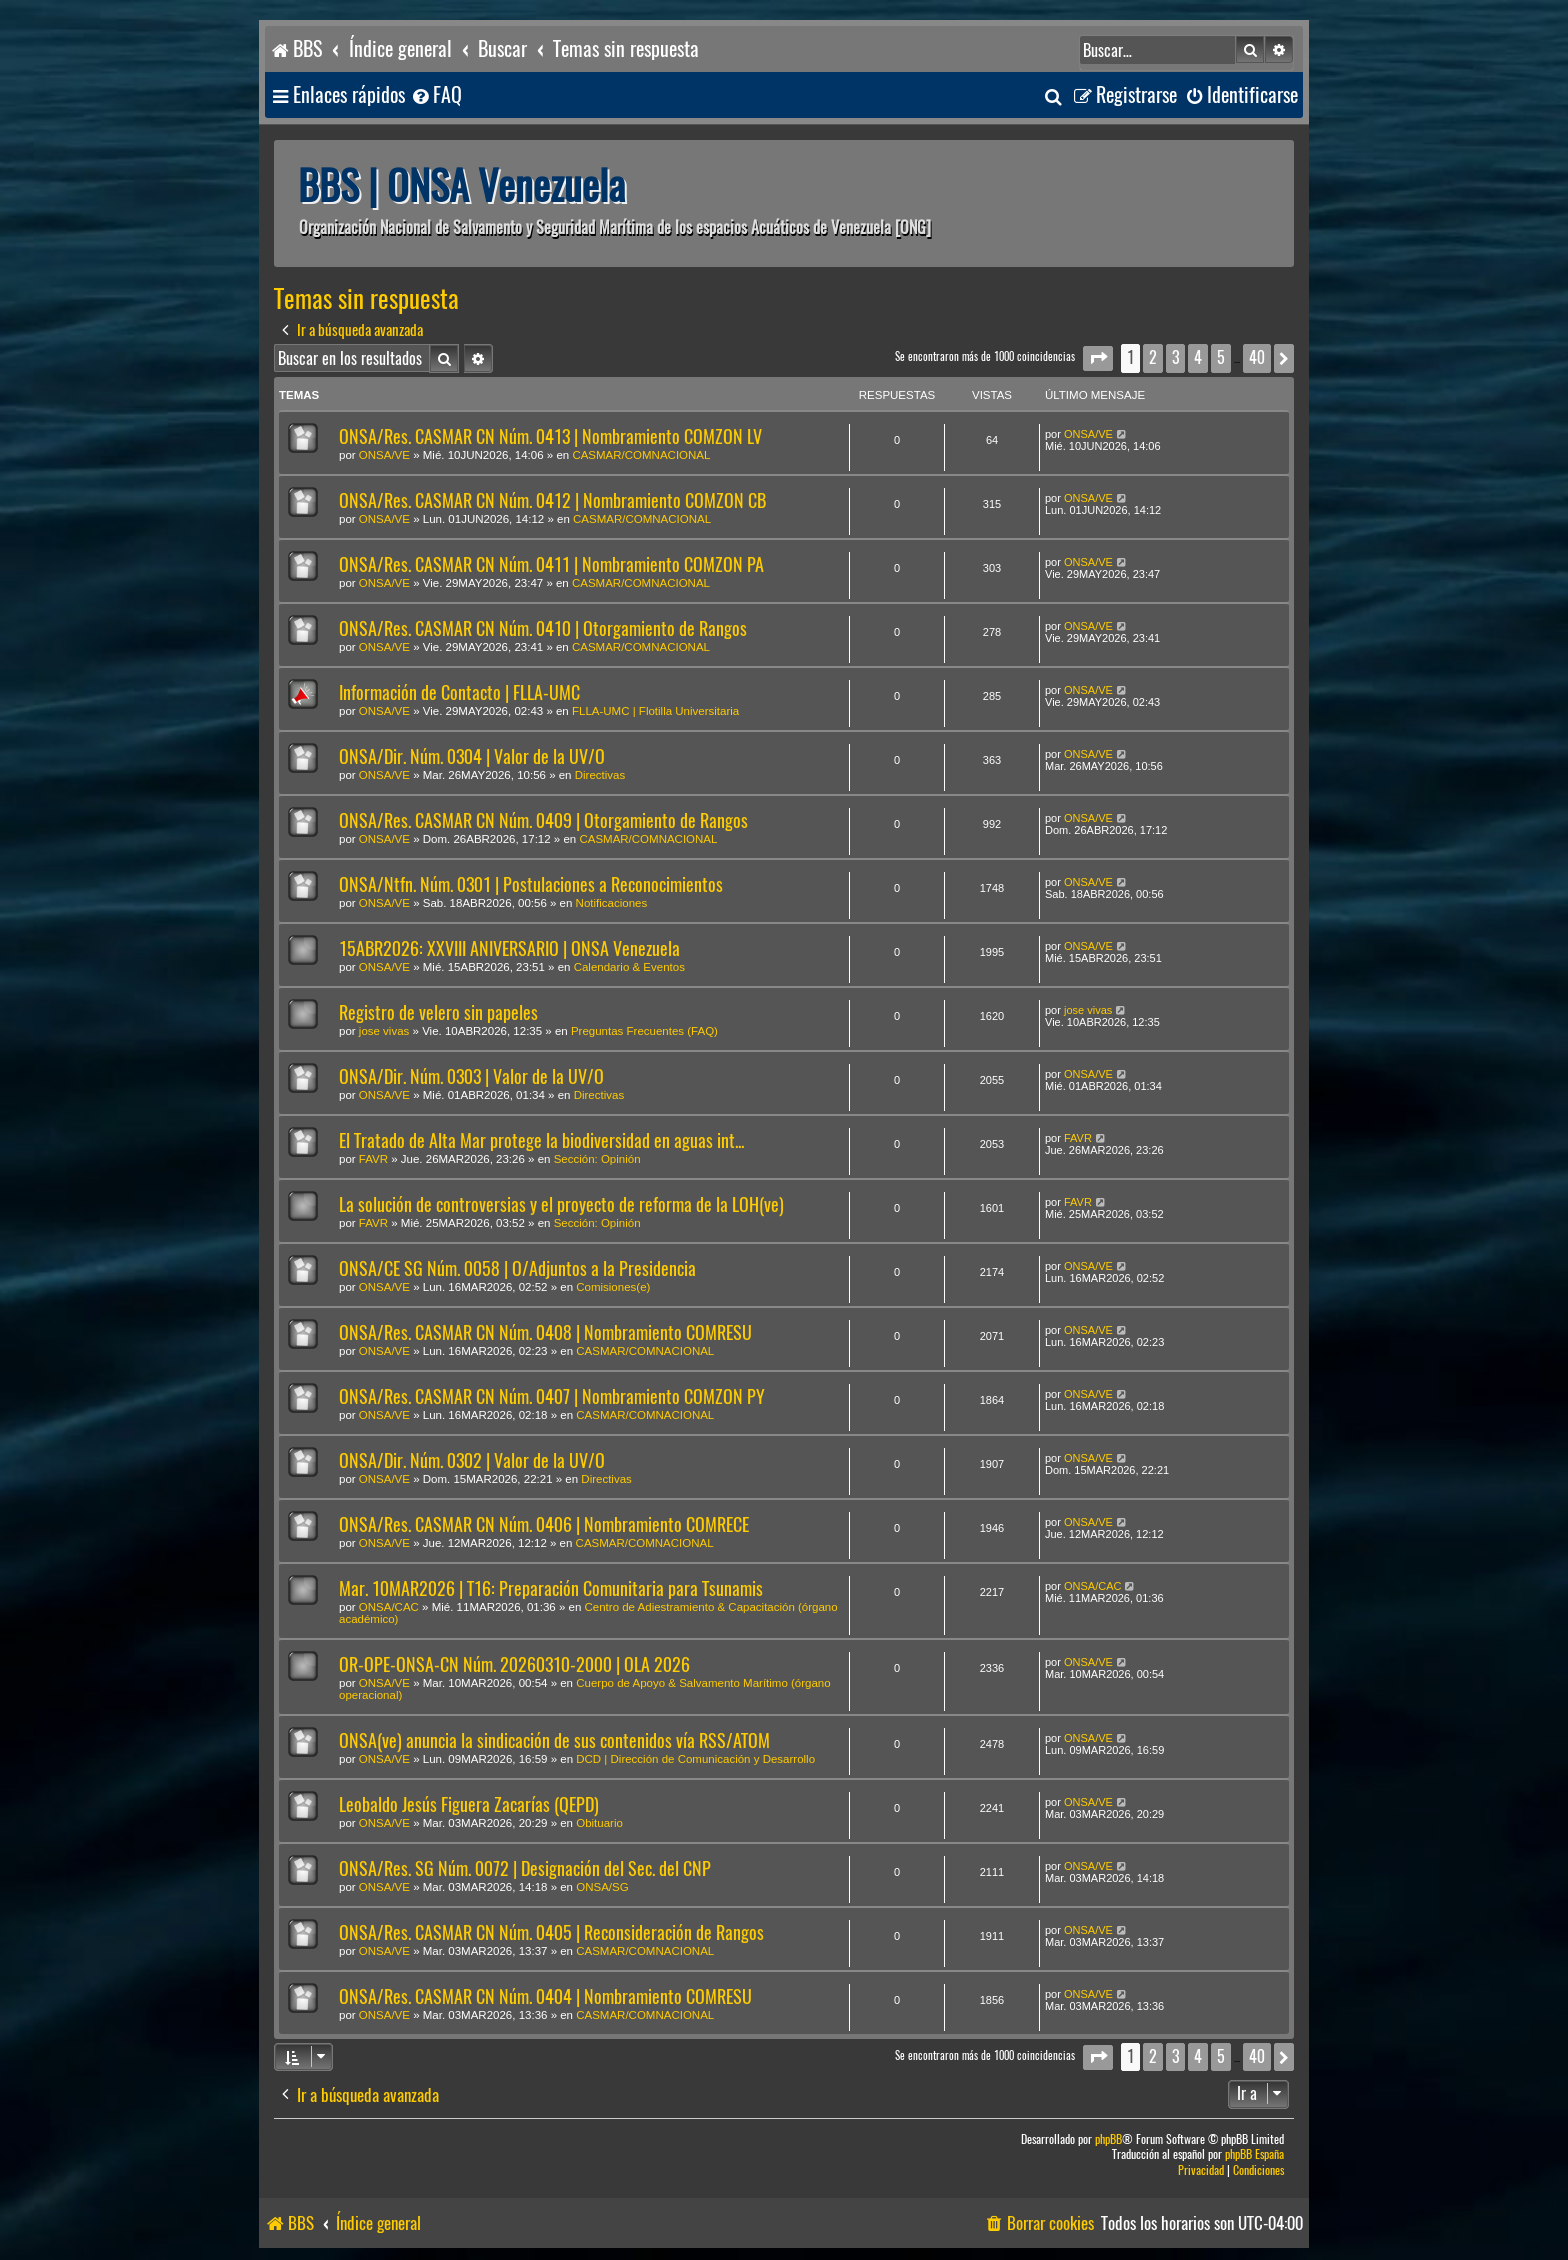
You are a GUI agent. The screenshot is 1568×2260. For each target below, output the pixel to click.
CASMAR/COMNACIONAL (641, 455)
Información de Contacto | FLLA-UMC (459, 692)
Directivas (600, 775)
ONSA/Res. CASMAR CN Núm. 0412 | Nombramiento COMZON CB (552, 500)
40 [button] (1257, 357)
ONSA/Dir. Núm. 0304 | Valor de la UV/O (472, 756)
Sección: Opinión (597, 1159)
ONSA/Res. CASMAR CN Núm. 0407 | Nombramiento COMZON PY (552, 1396)
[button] (1098, 358)
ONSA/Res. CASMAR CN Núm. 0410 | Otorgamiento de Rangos (543, 628)
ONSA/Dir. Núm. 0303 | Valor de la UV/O (471, 1076)
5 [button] (1221, 357)
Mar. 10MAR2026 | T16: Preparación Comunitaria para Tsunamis (551, 1588)
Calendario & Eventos (629, 967)
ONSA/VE (384, 455)
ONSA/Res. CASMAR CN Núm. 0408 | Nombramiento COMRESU (545, 1332)
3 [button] (1175, 357)
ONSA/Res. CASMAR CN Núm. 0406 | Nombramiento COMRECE (544, 1524)
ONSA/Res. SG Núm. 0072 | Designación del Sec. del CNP (525, 1868)
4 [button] (1198, 357)
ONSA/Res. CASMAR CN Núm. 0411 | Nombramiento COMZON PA (551, 564)
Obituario (599, 1823)
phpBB (1108, 2139)
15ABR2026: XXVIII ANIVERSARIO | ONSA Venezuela (509, 948)
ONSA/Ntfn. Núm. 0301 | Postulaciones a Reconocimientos (531, 884)
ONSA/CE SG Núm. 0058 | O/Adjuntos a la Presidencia (517, 1268)
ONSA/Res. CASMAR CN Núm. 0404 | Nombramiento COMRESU (545, 1996)
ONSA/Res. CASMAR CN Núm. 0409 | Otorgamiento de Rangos (543, 820)
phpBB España (1254, 2154)
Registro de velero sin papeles (438, 1012)
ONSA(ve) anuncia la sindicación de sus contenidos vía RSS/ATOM (554, 1740)
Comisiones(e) (613, 1287)
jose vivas (384, 1031)
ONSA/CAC (389, 1607)
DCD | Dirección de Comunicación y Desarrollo (695, 1759)
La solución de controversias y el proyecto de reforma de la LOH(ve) (561, 1204)
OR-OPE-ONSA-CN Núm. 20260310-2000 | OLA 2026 (514, 1664)
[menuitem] (436, 95)
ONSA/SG (602, 1887)
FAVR (373, 1159)
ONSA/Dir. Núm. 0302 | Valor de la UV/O (472, 1460)
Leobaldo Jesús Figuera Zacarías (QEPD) (469, 1804)
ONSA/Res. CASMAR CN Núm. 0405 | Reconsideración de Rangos (551, 1932)
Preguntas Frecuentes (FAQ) (644, 1031)
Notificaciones (612, 903)
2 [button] (1153, 357)
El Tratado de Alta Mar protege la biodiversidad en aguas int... (541, 1140)
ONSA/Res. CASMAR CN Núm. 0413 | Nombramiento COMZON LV (550, 436)
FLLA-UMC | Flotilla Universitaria (655, 711)
